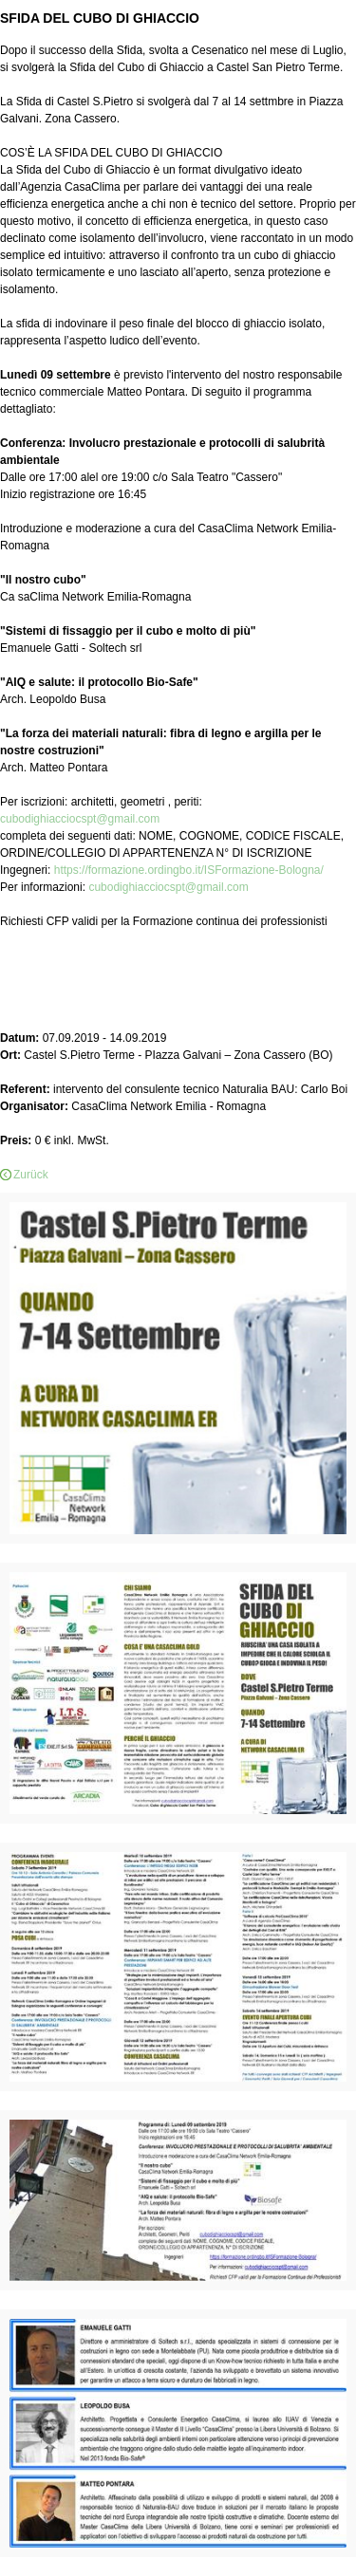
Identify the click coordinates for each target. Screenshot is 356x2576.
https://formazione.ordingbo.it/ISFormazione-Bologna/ (189, 870)
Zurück (30, 1174)
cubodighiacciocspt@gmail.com (79, 818)
